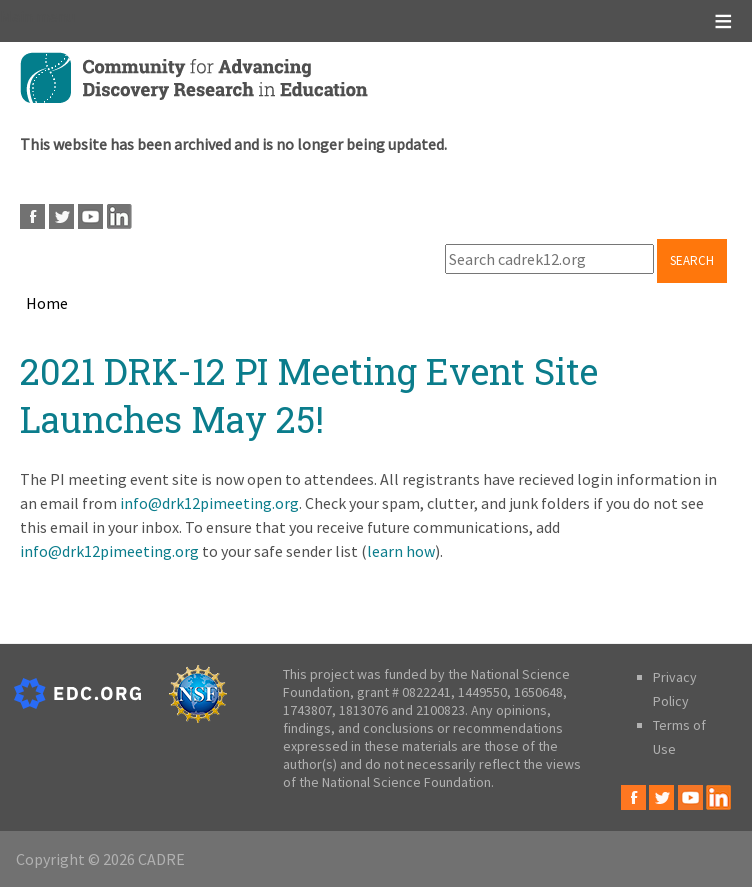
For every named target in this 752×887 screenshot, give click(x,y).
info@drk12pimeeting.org (209, 503)
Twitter (61, 216)
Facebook (32, 216)
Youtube (90, 216)
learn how (401, 551)
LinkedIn (119, 216)
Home (47, 303)
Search (692, 260)
